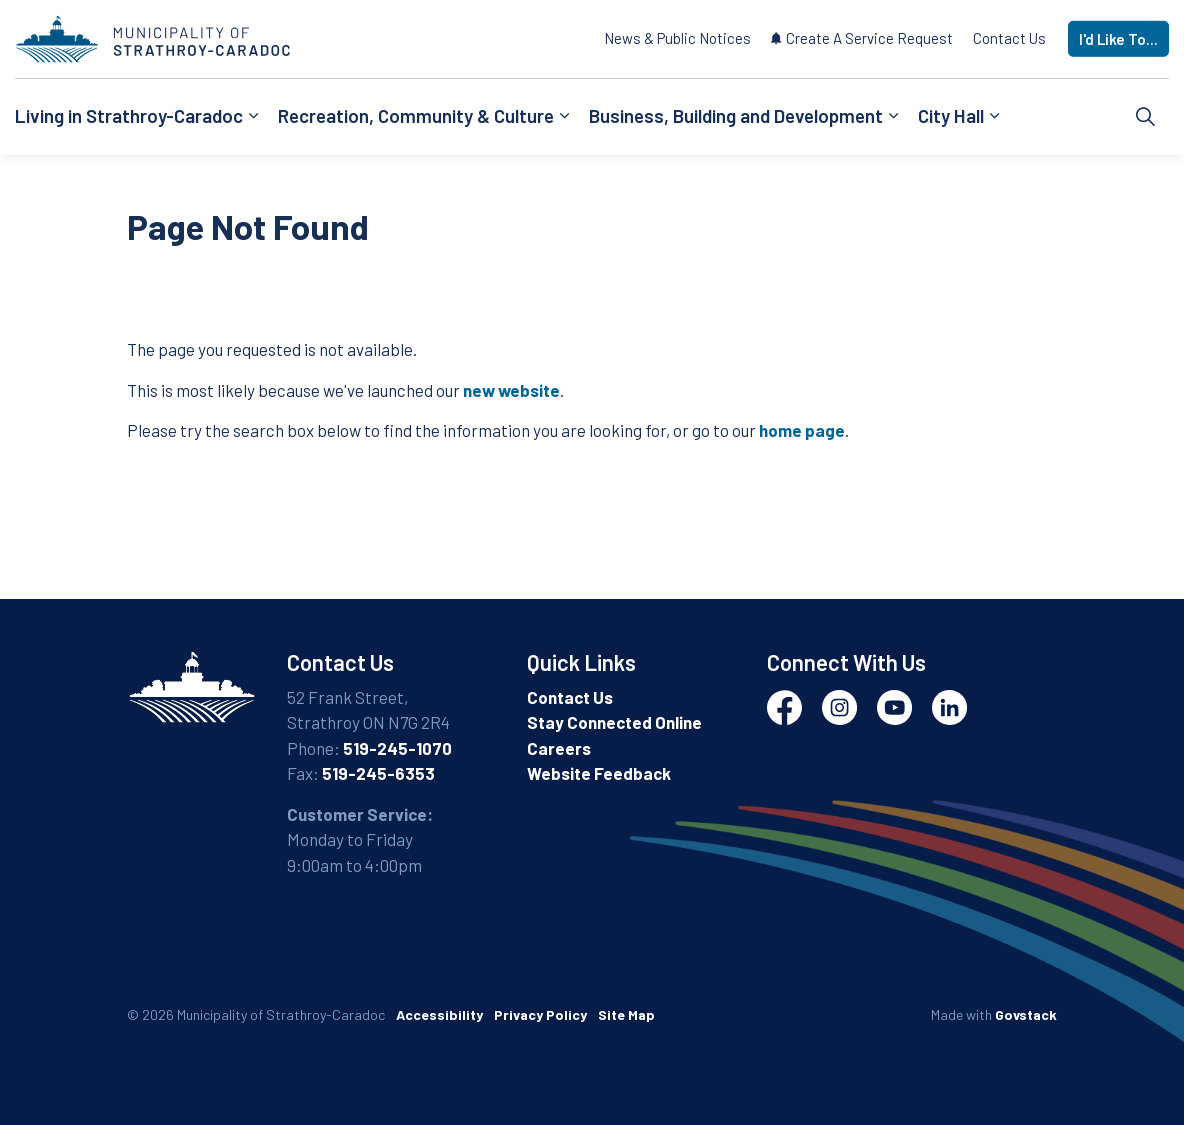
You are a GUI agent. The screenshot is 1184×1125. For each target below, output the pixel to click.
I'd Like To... (1118, 39)
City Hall (951, 115)
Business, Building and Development (736, 115)
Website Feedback (599, 773)
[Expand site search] (1146, 117)
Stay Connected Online (614, 722)
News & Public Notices (677, 38)
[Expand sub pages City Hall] (994, 117)
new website (511, 390)
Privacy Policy (540, 1014)
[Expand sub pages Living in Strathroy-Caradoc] (253, 117)
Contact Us (1009, 38)
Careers (559, 748)
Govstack (1026, 1014)
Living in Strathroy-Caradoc (129, 115)
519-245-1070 (397, 748)
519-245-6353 (378, 773)
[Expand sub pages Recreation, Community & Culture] (564, 117)
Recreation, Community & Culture (416, 115)
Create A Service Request (862, 38)
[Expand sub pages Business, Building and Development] (893, 117)
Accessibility (439, 1014)
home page (802, 430)
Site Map (626, 1014)
